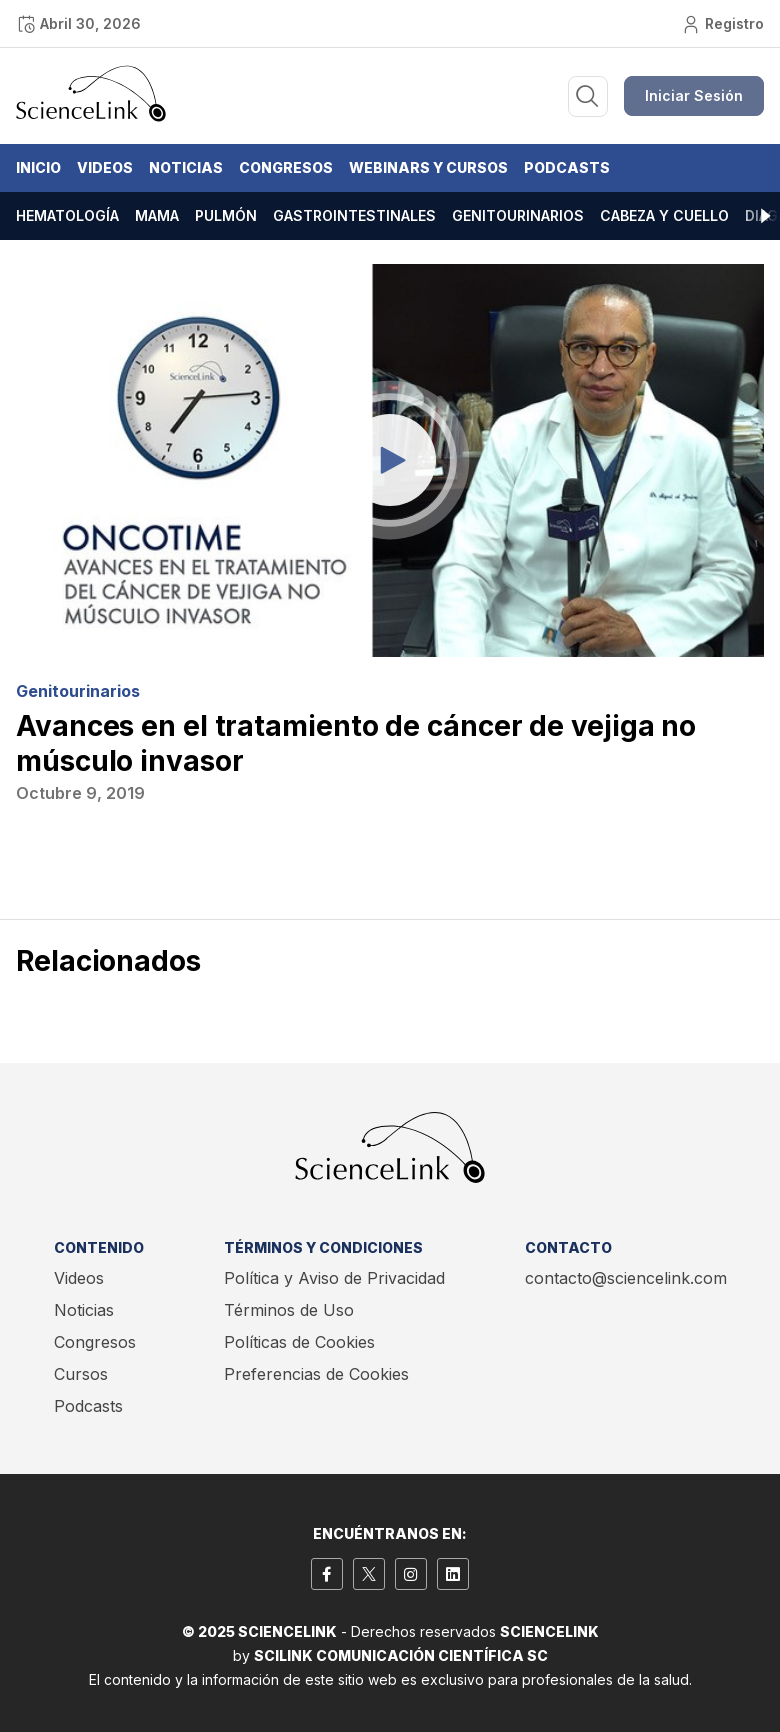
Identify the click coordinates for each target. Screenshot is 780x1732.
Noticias (186, 167)
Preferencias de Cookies (316, 1374)
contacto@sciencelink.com (626, 1278)
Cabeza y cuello (664, 215)
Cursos (81, 1374)
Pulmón (226, 215)
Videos (105, 167)
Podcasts (567, 167)
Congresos (286, 167)
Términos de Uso (289, 1310)
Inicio (38, 167)
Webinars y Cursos (428, 167)
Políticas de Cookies (299, 1342)
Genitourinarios (518, 215)
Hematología (67, 215)
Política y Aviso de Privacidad (334, 1278)
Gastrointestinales (354, 215)
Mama (157, 215)
